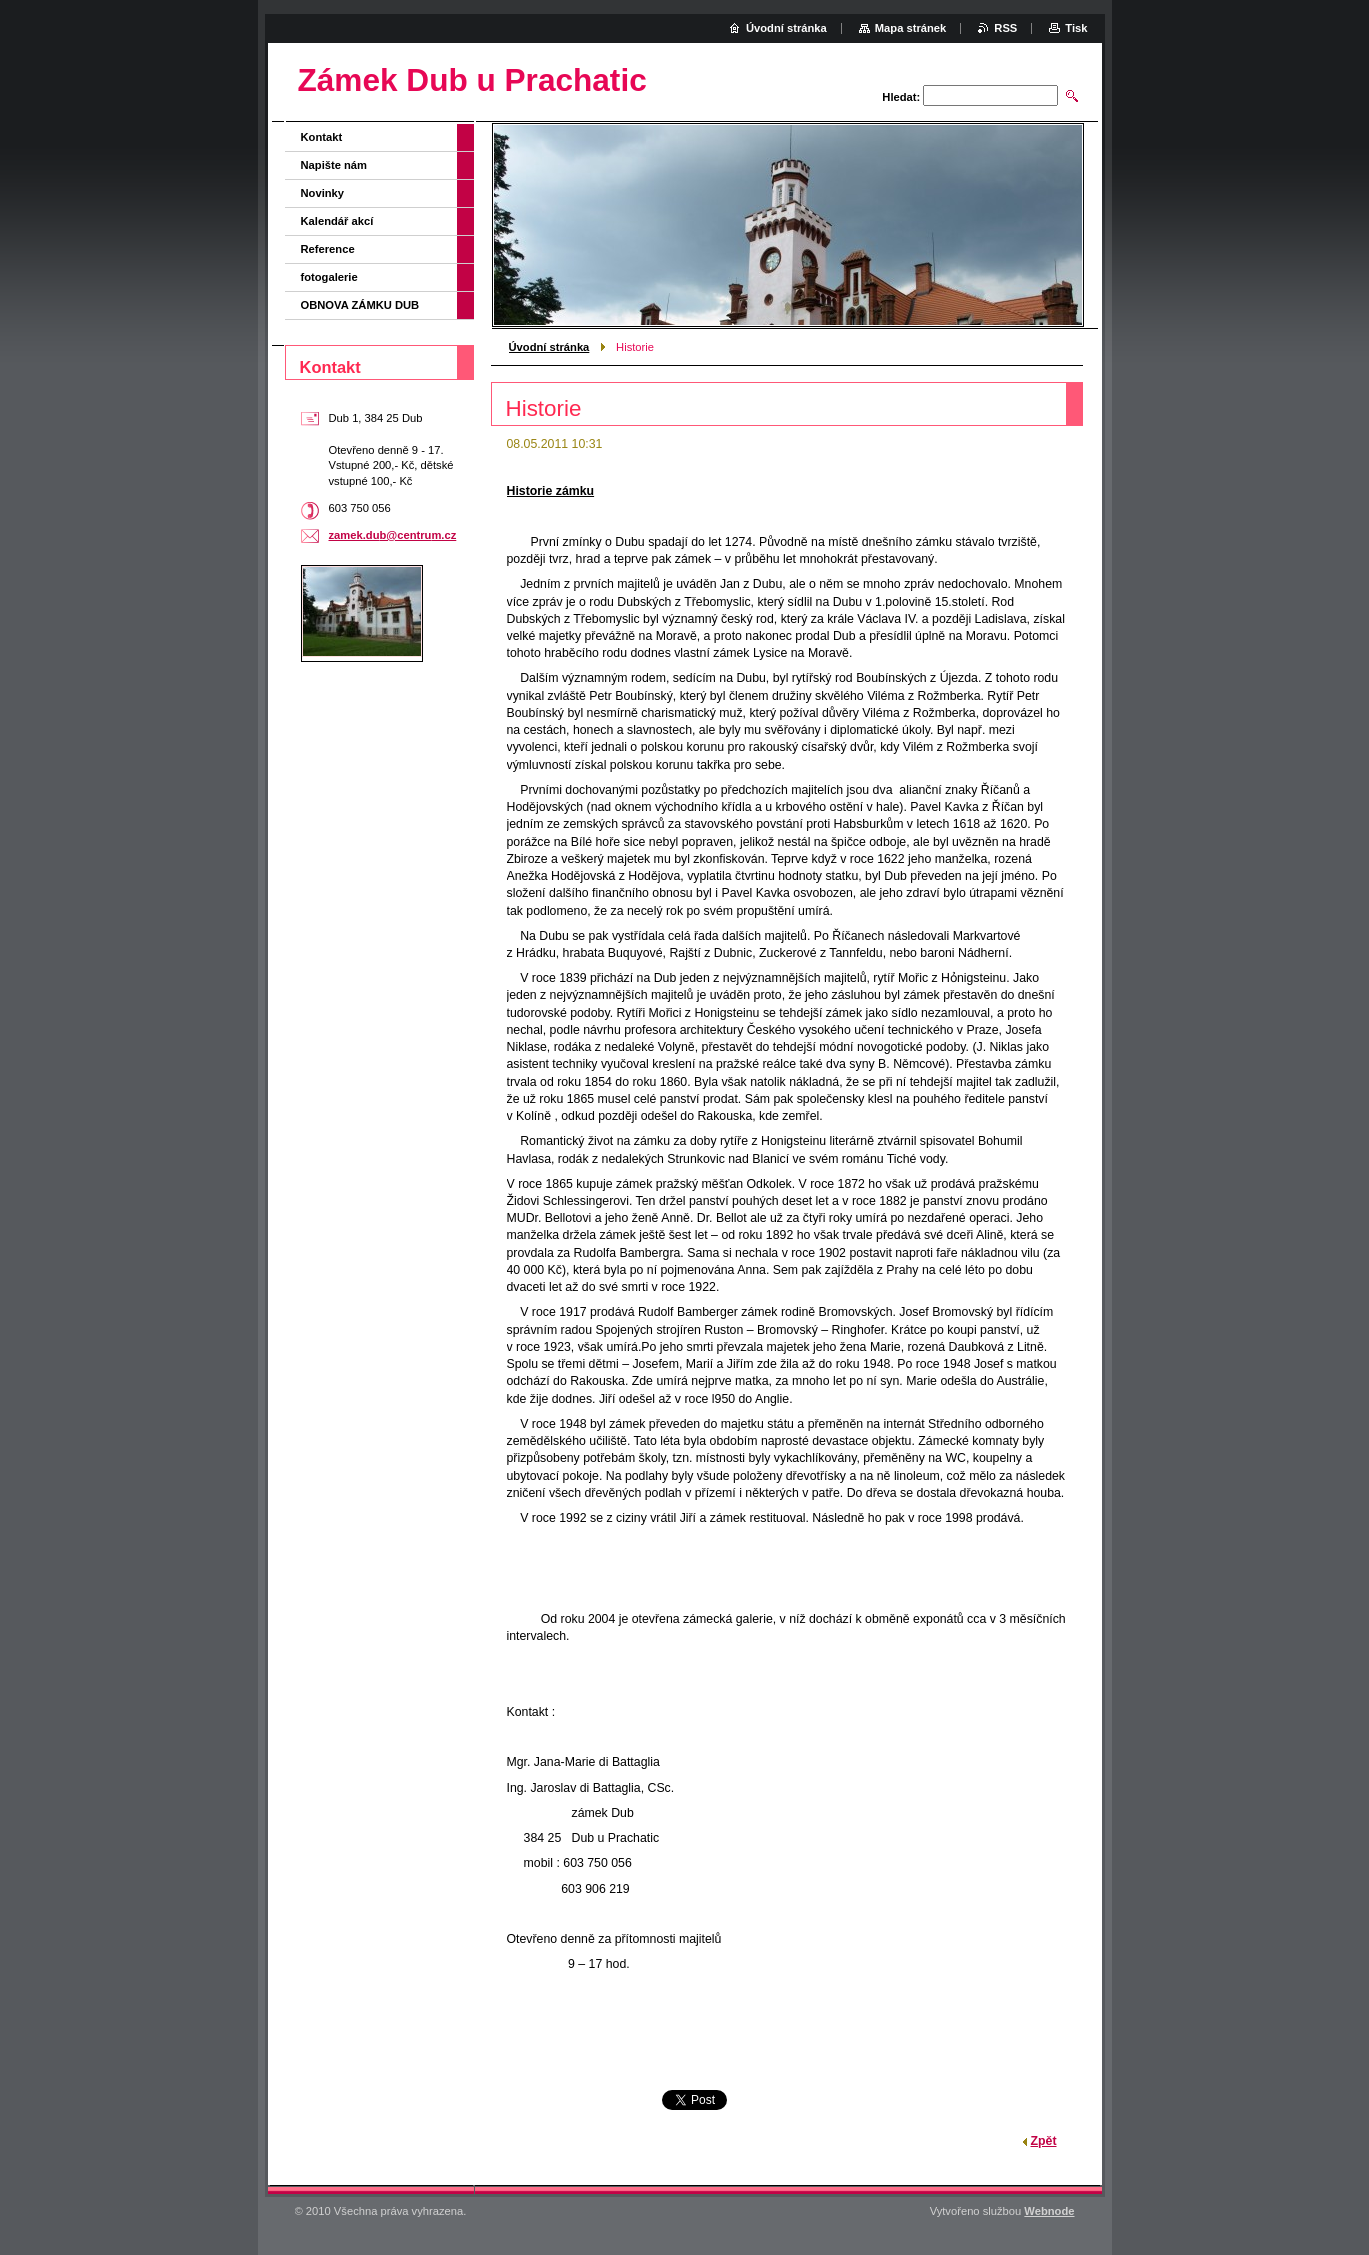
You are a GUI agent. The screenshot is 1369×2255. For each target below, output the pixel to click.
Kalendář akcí (337, 221)
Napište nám (334, 165)
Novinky (323, 193)
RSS (1005, 28)
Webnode (1049, 2211)
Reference (328, 249)
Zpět (1044, 2141)
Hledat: (901, 97)
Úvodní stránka (549, 347)
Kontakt (322, 137)
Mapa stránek (911, 28)
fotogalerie (329, 277)
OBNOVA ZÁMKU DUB (360, 305)
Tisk (1076, 28)
